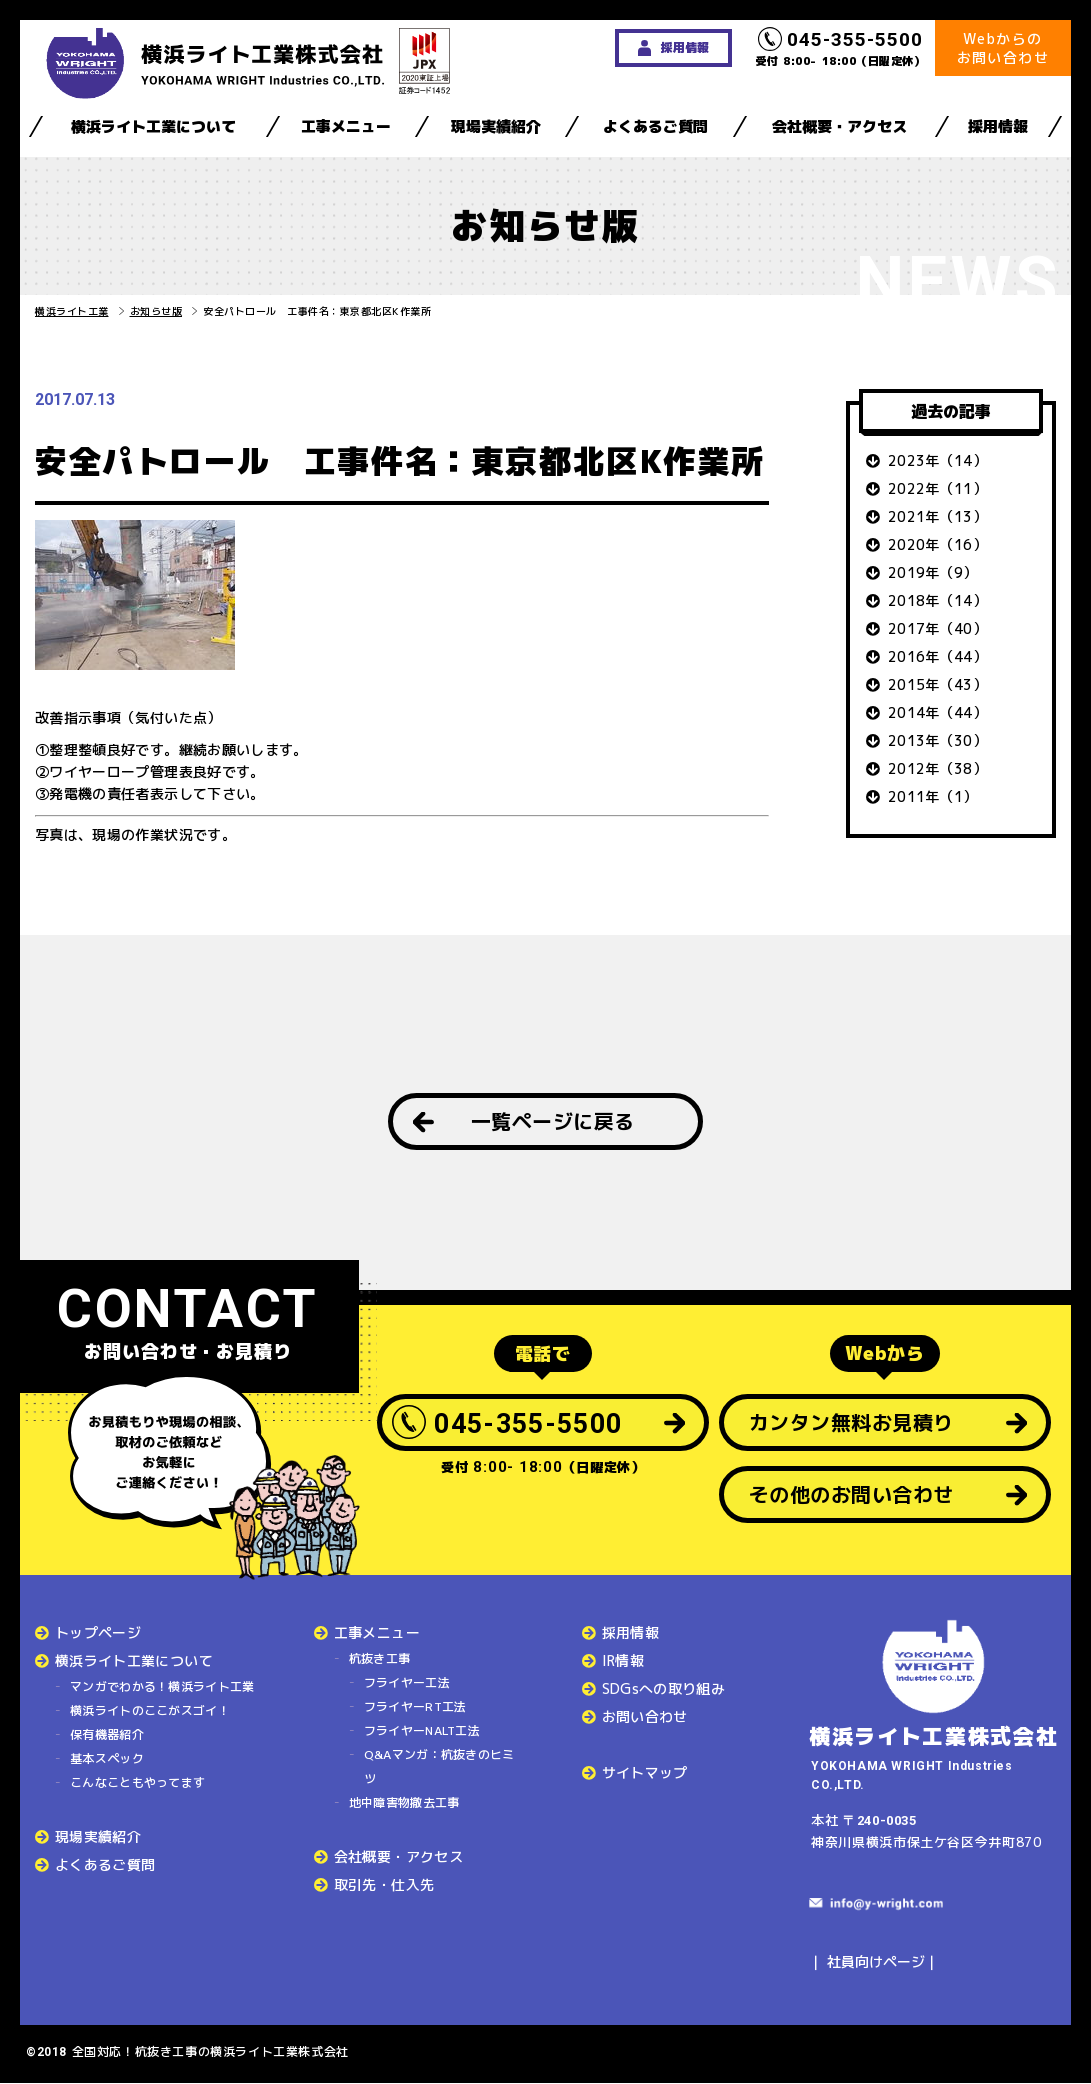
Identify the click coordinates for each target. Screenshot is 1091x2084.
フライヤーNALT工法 (422, 1730)
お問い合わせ (645, 1716)
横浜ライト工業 (72, 311)
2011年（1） (933, 796)
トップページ (98, 1632)
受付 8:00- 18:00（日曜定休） (841, 48)
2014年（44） (937, 712)
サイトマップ (645, 1772)
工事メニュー (346, 126)
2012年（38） (937, 768)
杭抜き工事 (380, 1658)
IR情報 (623, 1660)
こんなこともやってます (137, 1782)
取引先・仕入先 (384, 1884)
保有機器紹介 (107, 1734)
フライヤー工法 (407, 1682)
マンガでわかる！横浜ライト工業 (162, 1686)
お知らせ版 (156, 311)
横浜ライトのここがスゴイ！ (150, 1710)
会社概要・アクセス (839, 126)
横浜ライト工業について (153, 126)
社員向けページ (876, 1961)
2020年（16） (937, 544)
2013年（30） (937, 740)
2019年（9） (933, 572)
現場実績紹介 (496, 126)
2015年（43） (937, 684)
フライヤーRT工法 (415, 1706)
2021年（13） (937, 516)
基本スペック (107, 1758)
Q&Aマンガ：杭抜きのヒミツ (439, 1766)
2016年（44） (937, 656)
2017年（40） (937, 628)
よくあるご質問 (655, 126)
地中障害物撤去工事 (404, 1802)
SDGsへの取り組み (664, 1688)
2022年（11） (937, 488)
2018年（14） (937, 600)
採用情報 (998, 126)
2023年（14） (937, 460)
